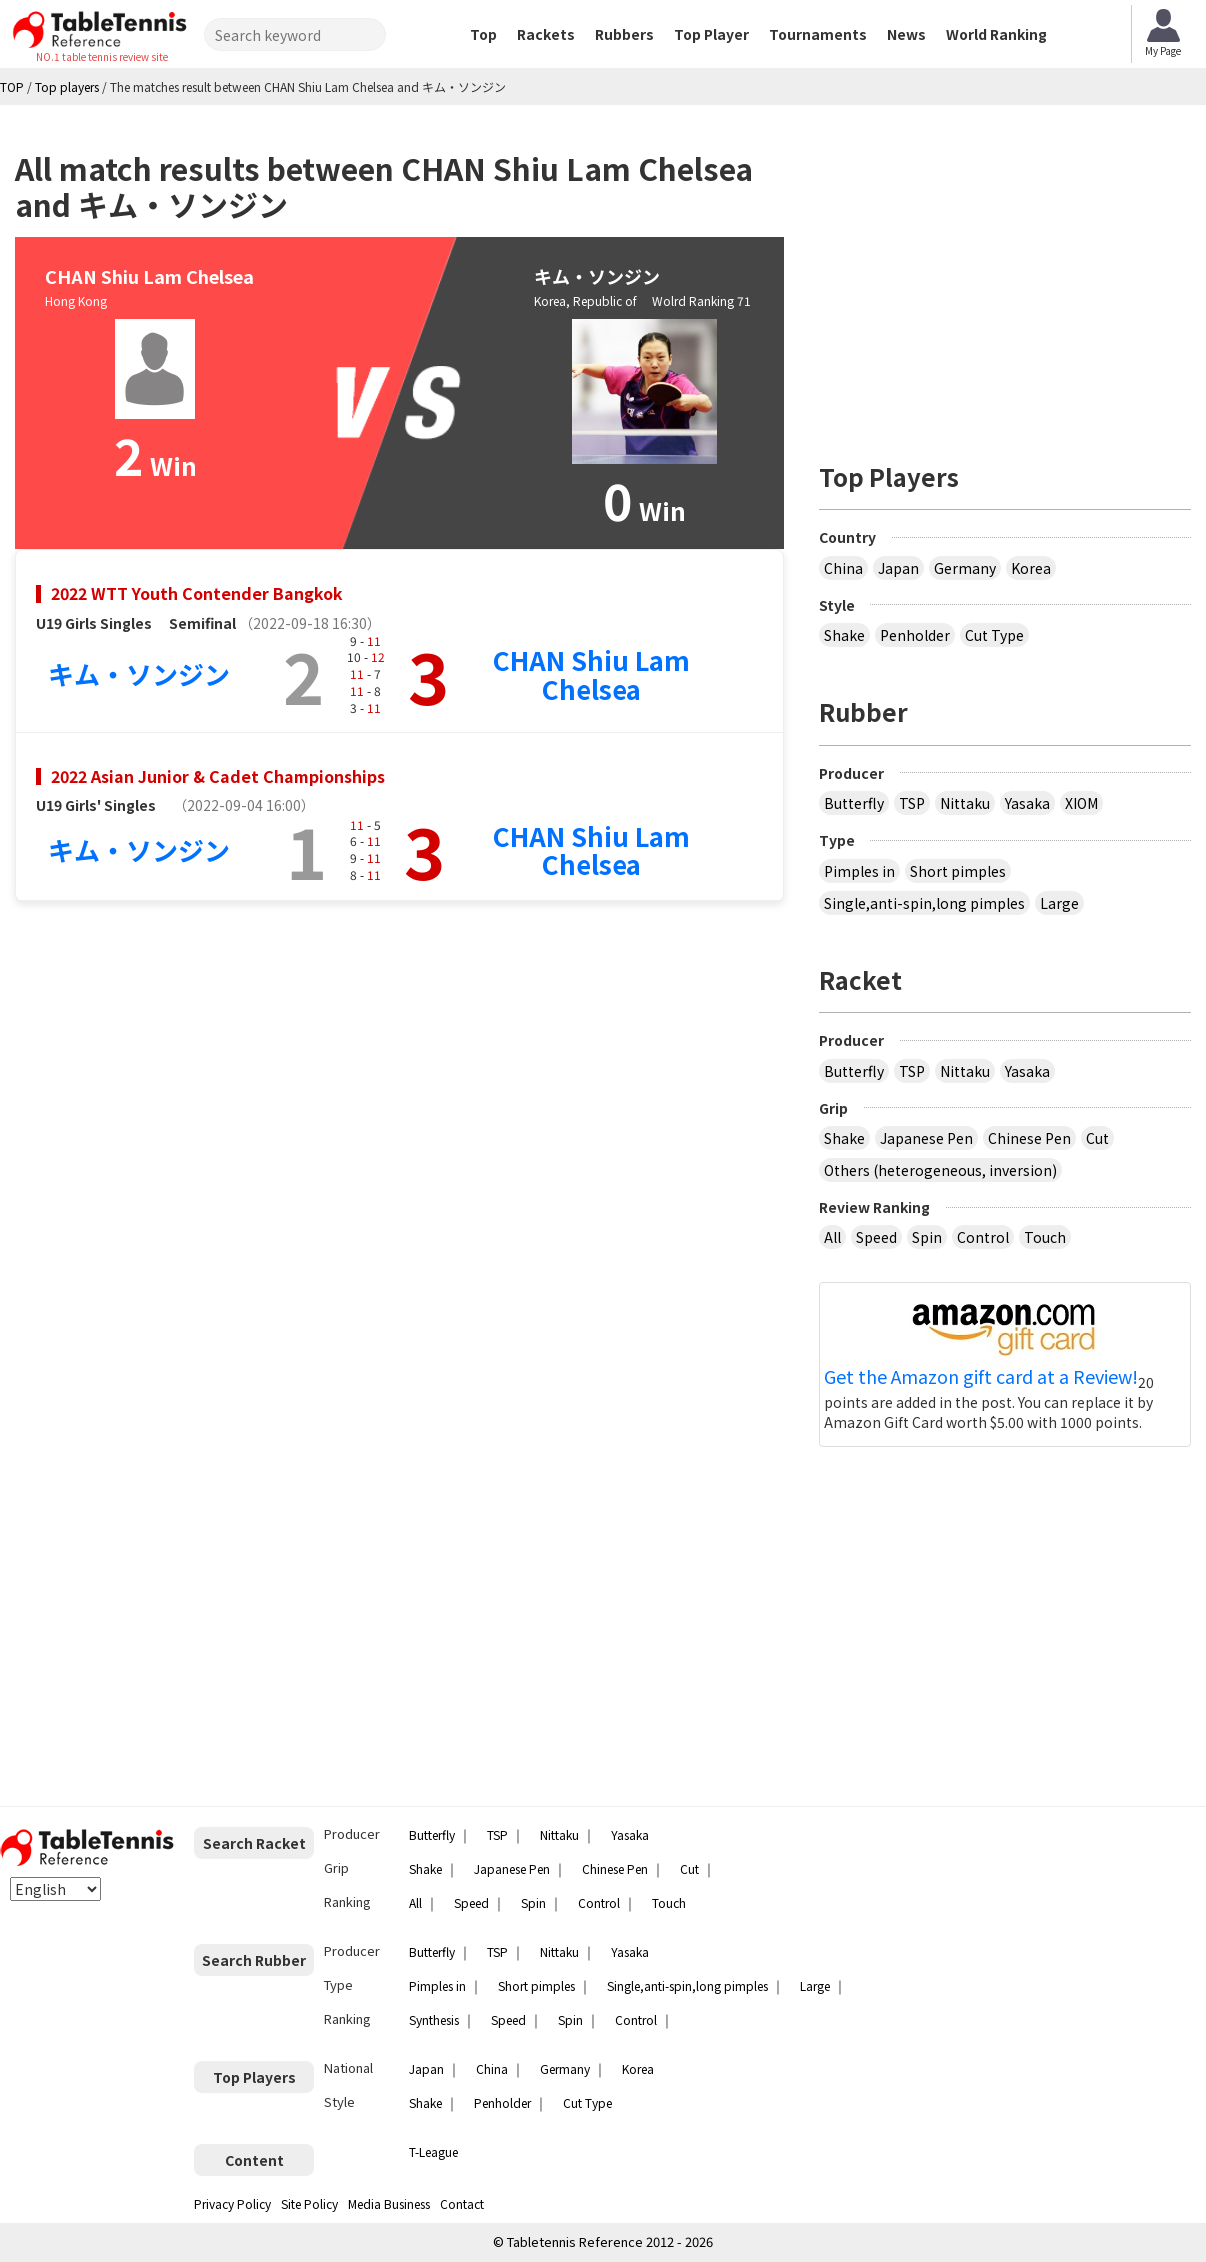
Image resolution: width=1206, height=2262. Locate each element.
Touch (1045, 1237)
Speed (876, 1237)
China (843, 568)
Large (1059, 903)
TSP (912, 803)
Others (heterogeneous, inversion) (940, 1170)
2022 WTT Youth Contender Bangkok (197, 593)
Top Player (711, 34)
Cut (1097, 1138)
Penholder (915, 635)
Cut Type (994, 635)
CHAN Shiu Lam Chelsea (591, 674)
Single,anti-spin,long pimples (924, 903)
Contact (462, 2203)
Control (983, 1237)
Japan (898, 568)
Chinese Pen (1029, 1138)
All (832, 1237)
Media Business (389, 2203)
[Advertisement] (1005, 275)
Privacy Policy (232, 2203)
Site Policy (309, 2203)
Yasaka (1027, 803)
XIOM (1081, 803)
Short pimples (958, 871)
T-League (433, 2151)
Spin (927, 1237)
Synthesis (434, 2019)
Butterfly (854, 803)
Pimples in (859, 871)
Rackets (546, 34)
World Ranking (996, 34)
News (906, 34)
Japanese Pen (926, 1138)
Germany (965, 568)
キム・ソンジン (139, 673)
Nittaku (965, 803)
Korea (1031, 568)
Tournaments (818, 34)
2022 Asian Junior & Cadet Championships (218, 776)
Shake (844, 635)
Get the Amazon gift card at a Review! (981, 1377)
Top (483, 34)
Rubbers (624, 34)
